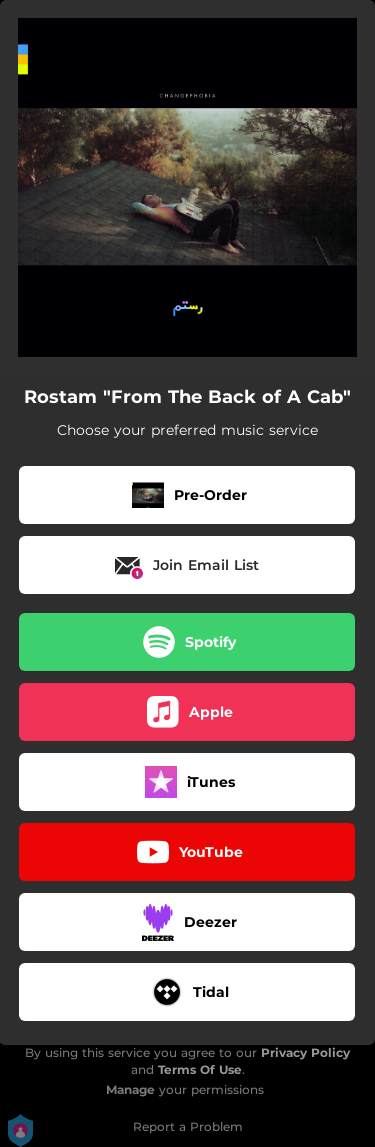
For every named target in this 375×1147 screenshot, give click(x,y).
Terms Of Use (200, 1069)
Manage (130, 1089)
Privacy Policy (305, 1052)
